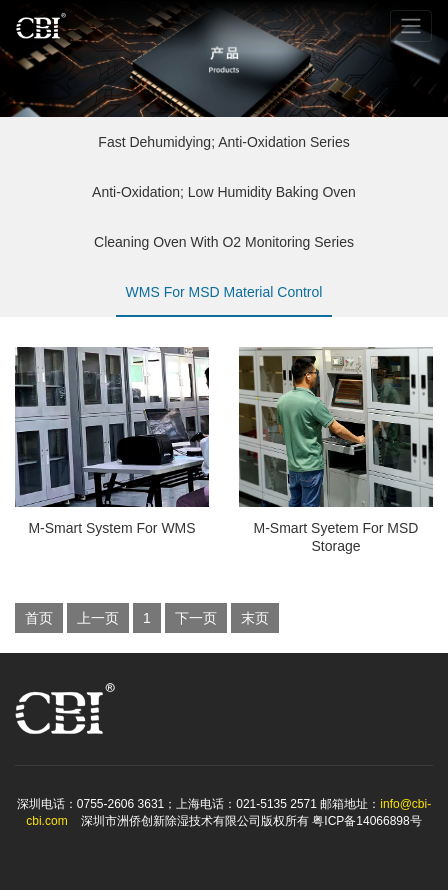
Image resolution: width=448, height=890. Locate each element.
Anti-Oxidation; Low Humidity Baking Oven (224, 200)
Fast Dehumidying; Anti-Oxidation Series (223, 150)
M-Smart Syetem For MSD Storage (336, 537)
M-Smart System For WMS (111, 528)
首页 (39, 618)
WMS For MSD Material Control (224, 300)
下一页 (196, 618)
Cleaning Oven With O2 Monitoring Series (224, 250)
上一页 (98, 618)
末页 (255, 618)
